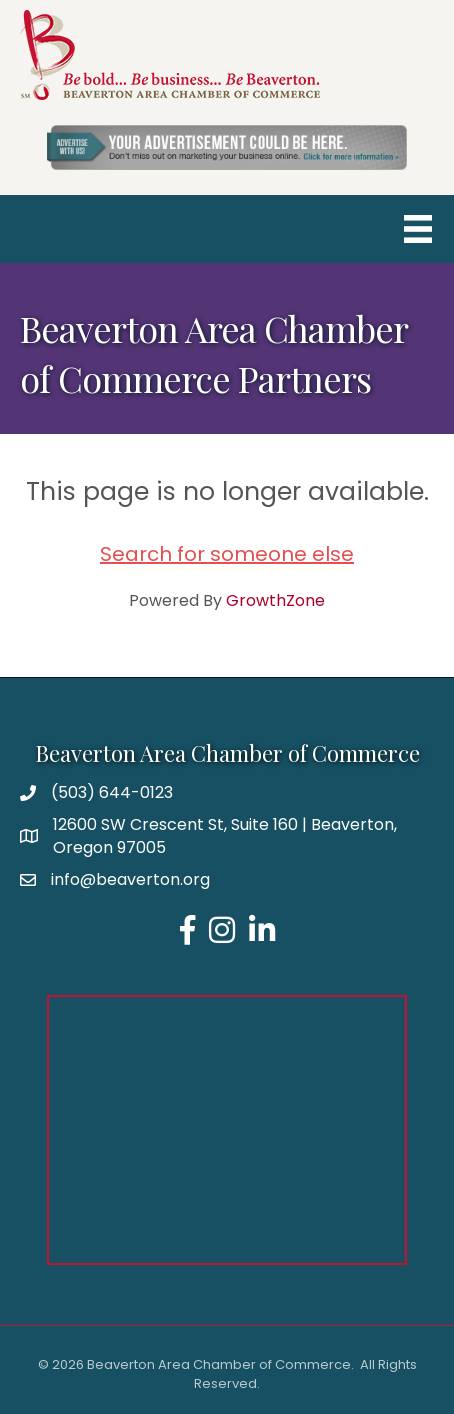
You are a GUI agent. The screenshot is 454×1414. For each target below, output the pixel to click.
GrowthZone (275, 600)
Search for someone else (227, 554)
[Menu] (418, 229)
